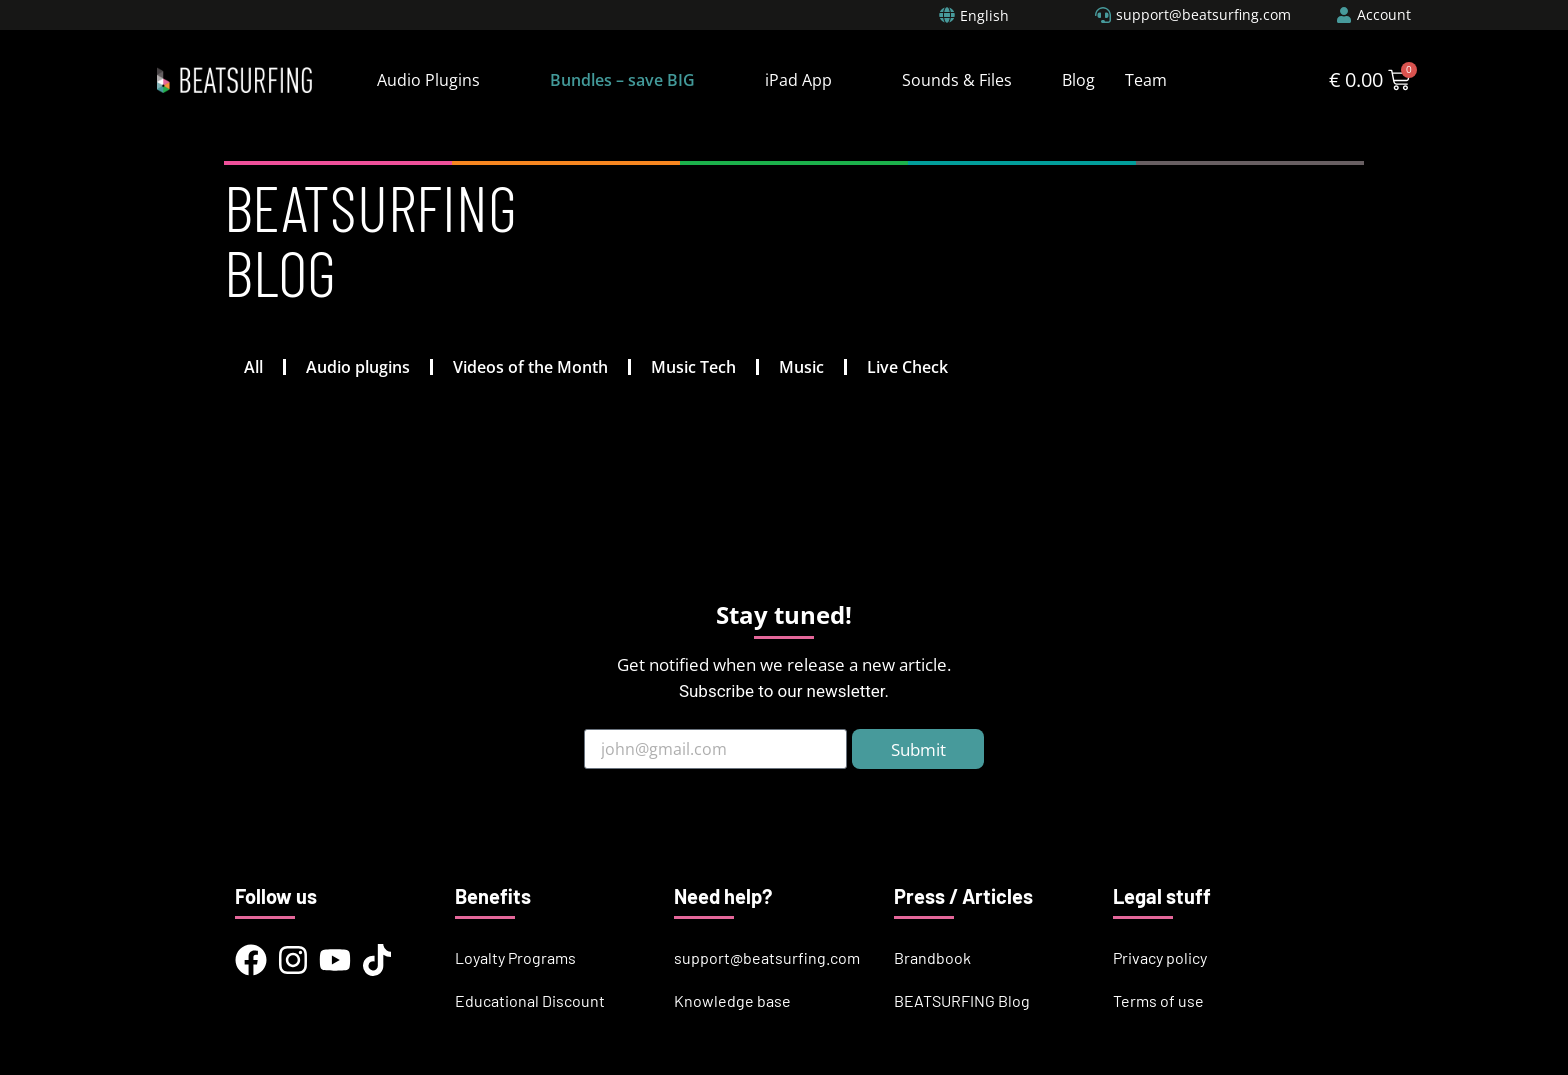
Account (1384, 14)
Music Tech (693, 367)
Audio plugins (358, 367)
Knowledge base (732, 1000)
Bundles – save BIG (622, 80)
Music (801, 367)
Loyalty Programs (515, 957)
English (984, 15)
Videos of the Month (530, 367)
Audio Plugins (428, 80)
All (253, 367)
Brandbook (932, 957)
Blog (1078, 80)
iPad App (798, 80)
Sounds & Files (957, 80)
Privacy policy (1160, 957)
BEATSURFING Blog (962, 1000)
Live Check (907, 367)
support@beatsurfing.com (767, 957)
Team (1146, 80)
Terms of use (1158, 1000)
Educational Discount (530, 1000)
